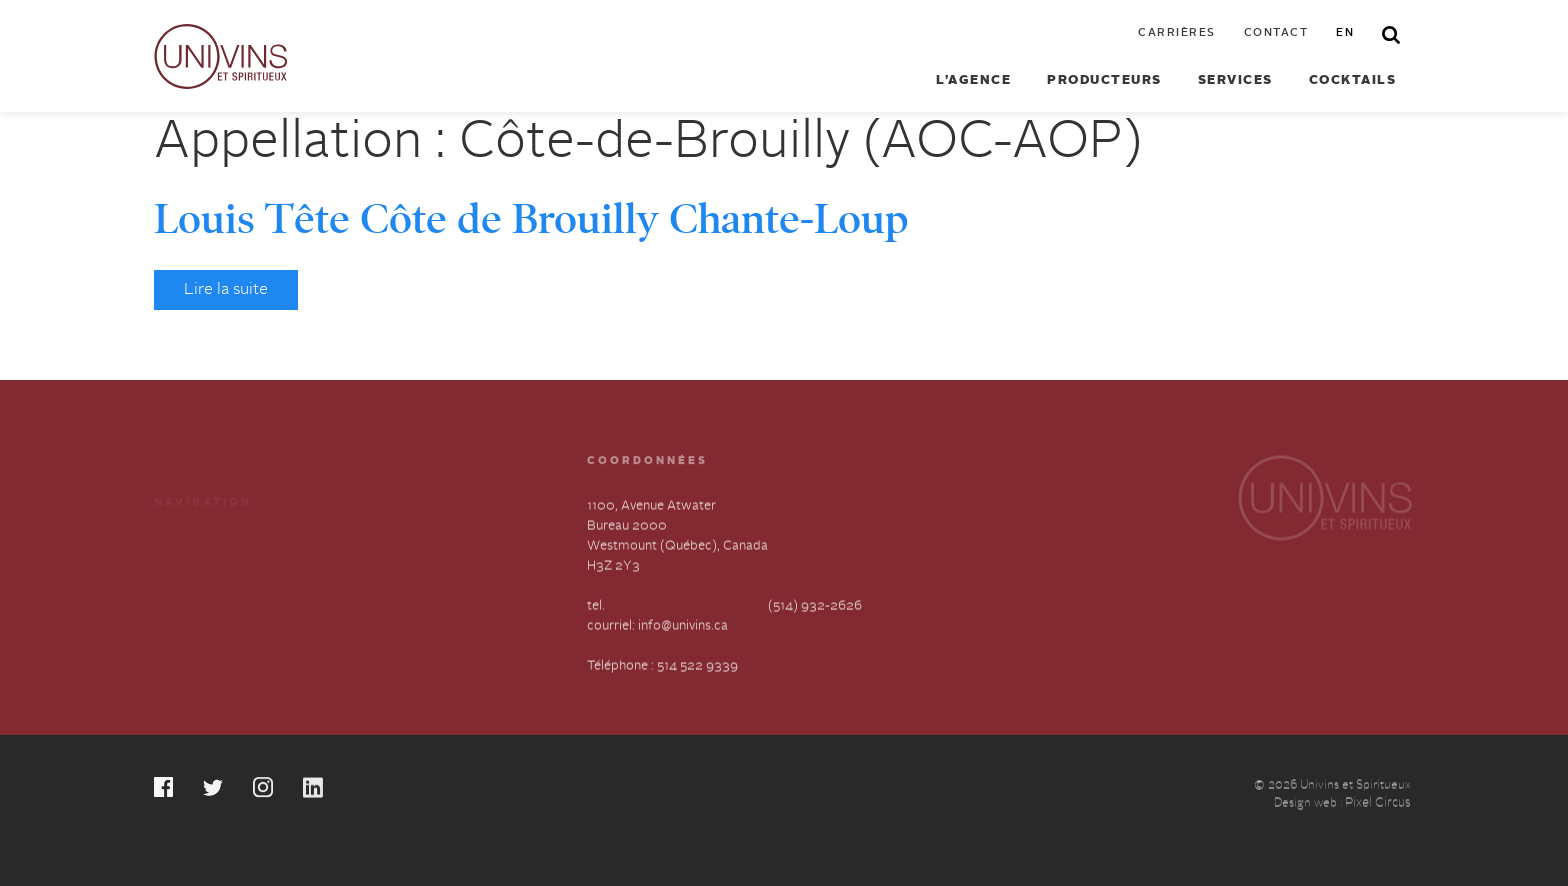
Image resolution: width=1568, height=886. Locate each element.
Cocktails (1353, 80)
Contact (1276, 33)
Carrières (1177, 33)
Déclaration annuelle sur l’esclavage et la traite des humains (228, 638)
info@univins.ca (683, 627)
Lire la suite (226, 290)
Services (1235, 80)
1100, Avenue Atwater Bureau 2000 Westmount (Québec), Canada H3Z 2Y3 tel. (677, 557)
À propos (181, 582)
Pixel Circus (1378, 805)
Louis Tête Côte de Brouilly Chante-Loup (531, 219)
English (371, 618)
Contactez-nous (398, 582)
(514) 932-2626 (815, 607)
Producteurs (1104, 80)
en (1345, 33)
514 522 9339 (697, 667)
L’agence (973, 80)
